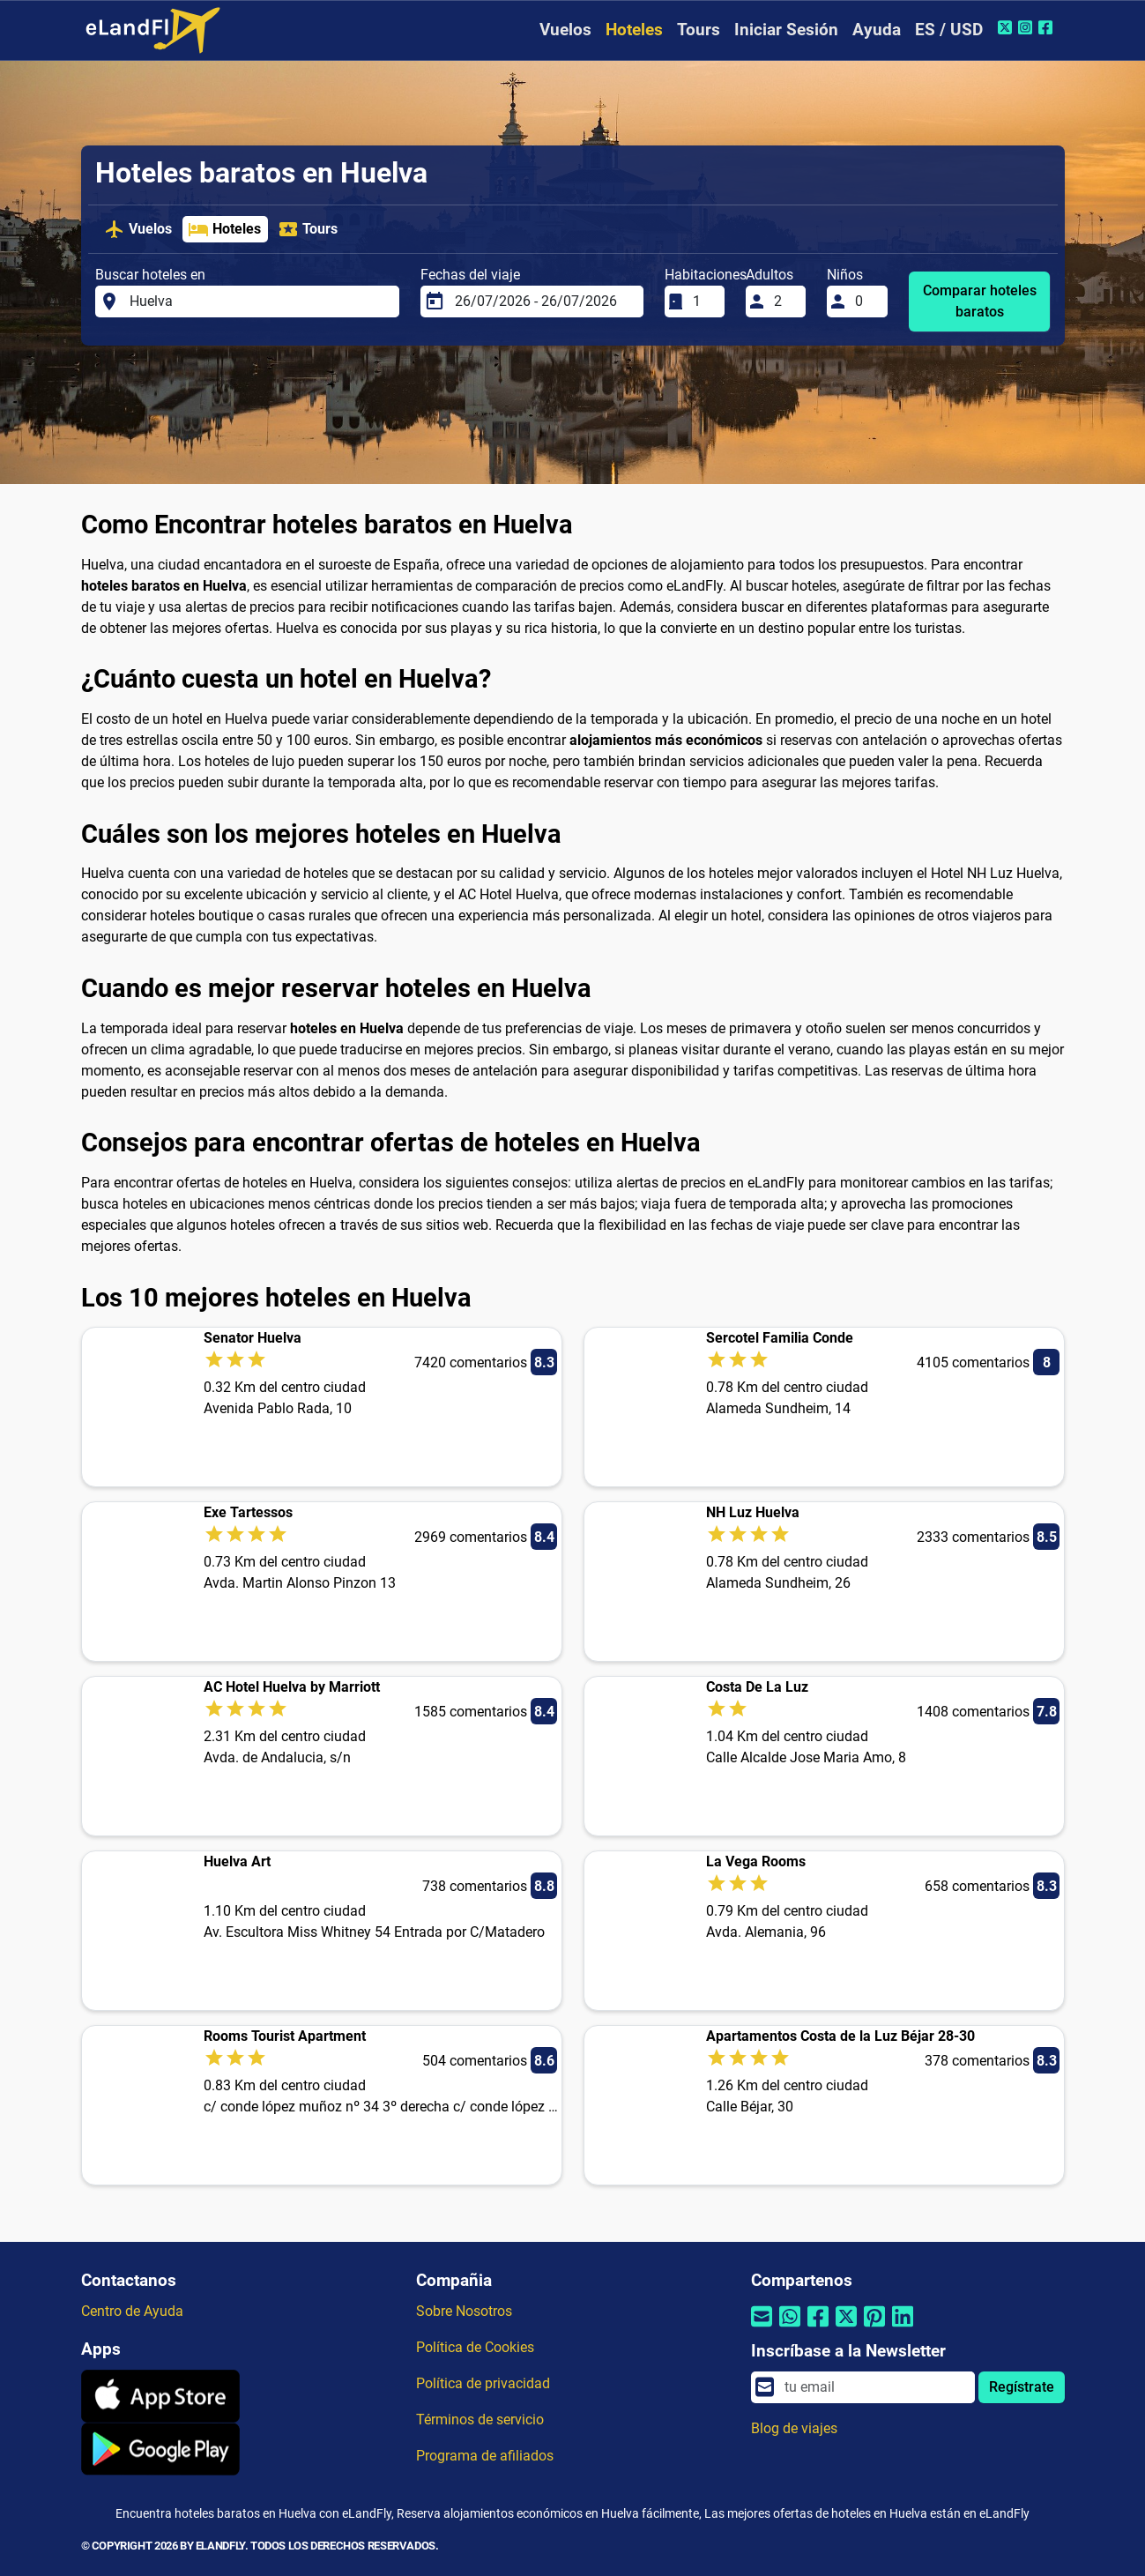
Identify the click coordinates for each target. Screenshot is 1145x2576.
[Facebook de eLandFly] (1047, 27)
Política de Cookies (475, 2347)
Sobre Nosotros (464, 2311)
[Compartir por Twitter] (846, 2327)
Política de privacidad (483, 2383)
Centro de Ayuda (132, 2311)
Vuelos (565, 29)
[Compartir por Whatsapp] (789, 2327)
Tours (698, 29)
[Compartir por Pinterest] (874, 2327)
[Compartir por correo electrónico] (761, 2327)
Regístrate (1021, 2387)
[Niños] (865, 301)
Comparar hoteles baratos (980, 301)
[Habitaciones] (703, 301)
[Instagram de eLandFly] (1027, 27)
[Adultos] (784, 301)
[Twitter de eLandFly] (1007, 27)
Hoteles (634, 29)
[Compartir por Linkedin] (902, 2327)
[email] (874, 2387)
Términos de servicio (480, 2419)
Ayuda (876, 29)
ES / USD (949, 29)
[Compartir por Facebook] (818, 2327)
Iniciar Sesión (786, 29)
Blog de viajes (794, 2428)
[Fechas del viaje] (543, 301)
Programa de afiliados (485, 2455)
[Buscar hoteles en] (259, 301)
